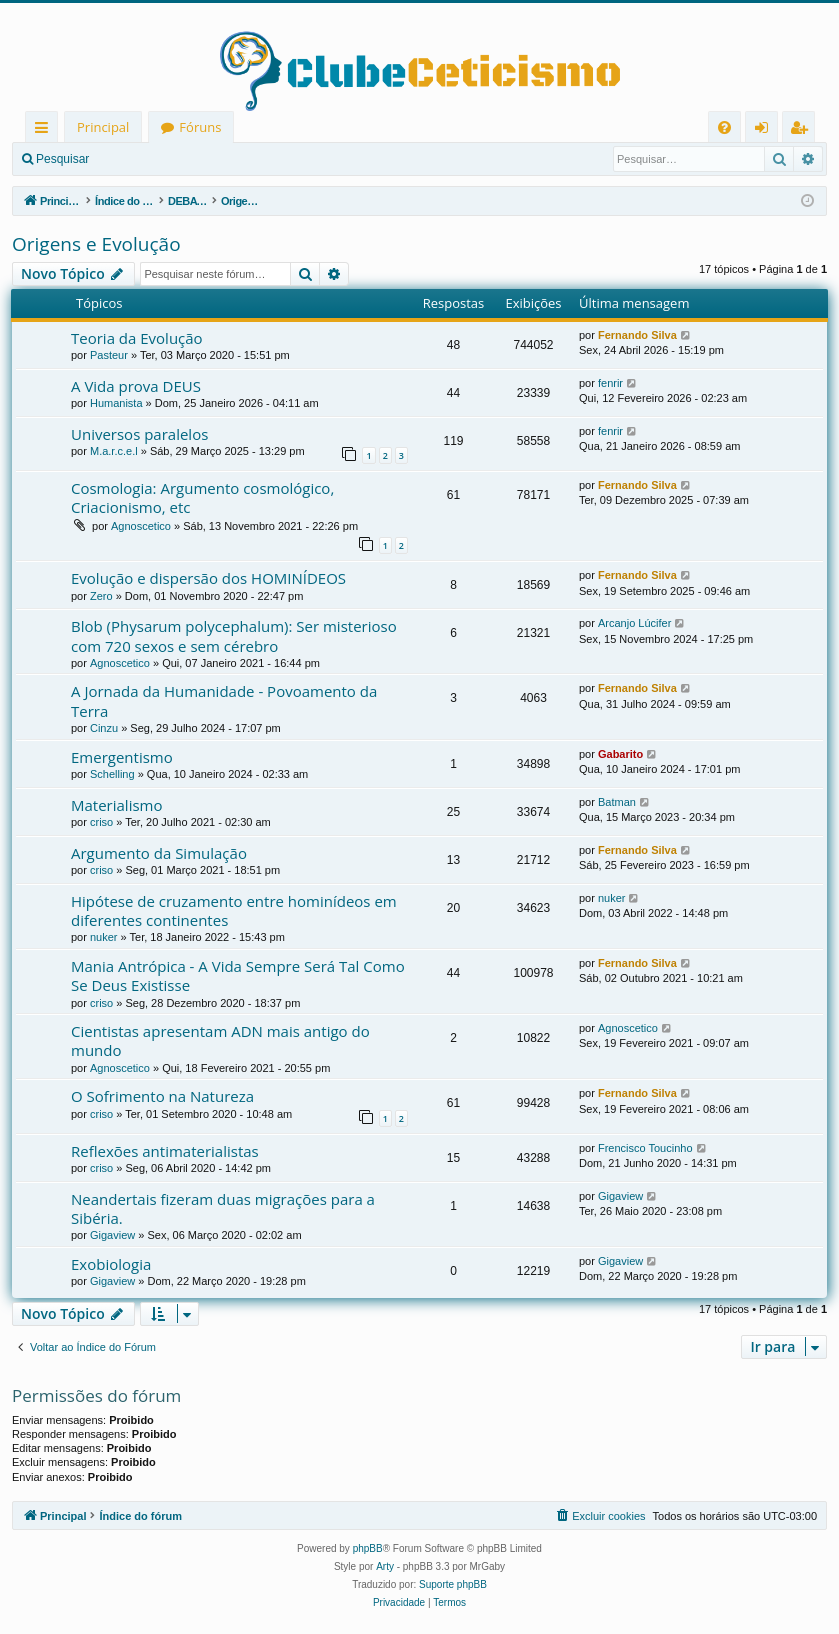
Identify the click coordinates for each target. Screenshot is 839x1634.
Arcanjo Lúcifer (634, 623)
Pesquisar (62, 159)
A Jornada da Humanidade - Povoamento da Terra (224, 700)
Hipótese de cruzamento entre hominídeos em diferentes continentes (234, 910)
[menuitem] (724, 127)
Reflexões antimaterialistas (165, 1151)
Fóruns (200, 127)
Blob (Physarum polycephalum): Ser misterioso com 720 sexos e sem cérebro (234, 635)
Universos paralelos (139, 434)
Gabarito (620, 754)
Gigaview (112, 1235)
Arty (385, 1566)
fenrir (610, 383)
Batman (617, 802)
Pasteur (109, 355)
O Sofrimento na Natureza (162, 1096)
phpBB (368, 1548)
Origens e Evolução (96, 244)
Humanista (116, 403)
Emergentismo (122, 757)
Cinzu (104, 728)
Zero (101, 596)
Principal (103, 127)
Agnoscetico (141, 526)
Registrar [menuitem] (803, 130)
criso (101, 822)
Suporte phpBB (453, 1584)
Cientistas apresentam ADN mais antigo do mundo (220, 1040)
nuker (104, 937)
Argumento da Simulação (159, 853)
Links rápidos (45, 130)
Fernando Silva (637, 335)
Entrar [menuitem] (766, 130)
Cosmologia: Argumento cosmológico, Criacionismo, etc (202, 497)
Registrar (205, 159)
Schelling (112, 774)
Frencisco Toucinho (645, 1148)
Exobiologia (111, 1264)
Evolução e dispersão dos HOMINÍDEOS (208, 578)
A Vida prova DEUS (136, 386)
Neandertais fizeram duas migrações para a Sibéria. (223, 1208)
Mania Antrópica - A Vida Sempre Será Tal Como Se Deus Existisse (238, 975)
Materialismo (116, 805)
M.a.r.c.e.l (114, 451)
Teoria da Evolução (137, 338)
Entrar (135, 159)
